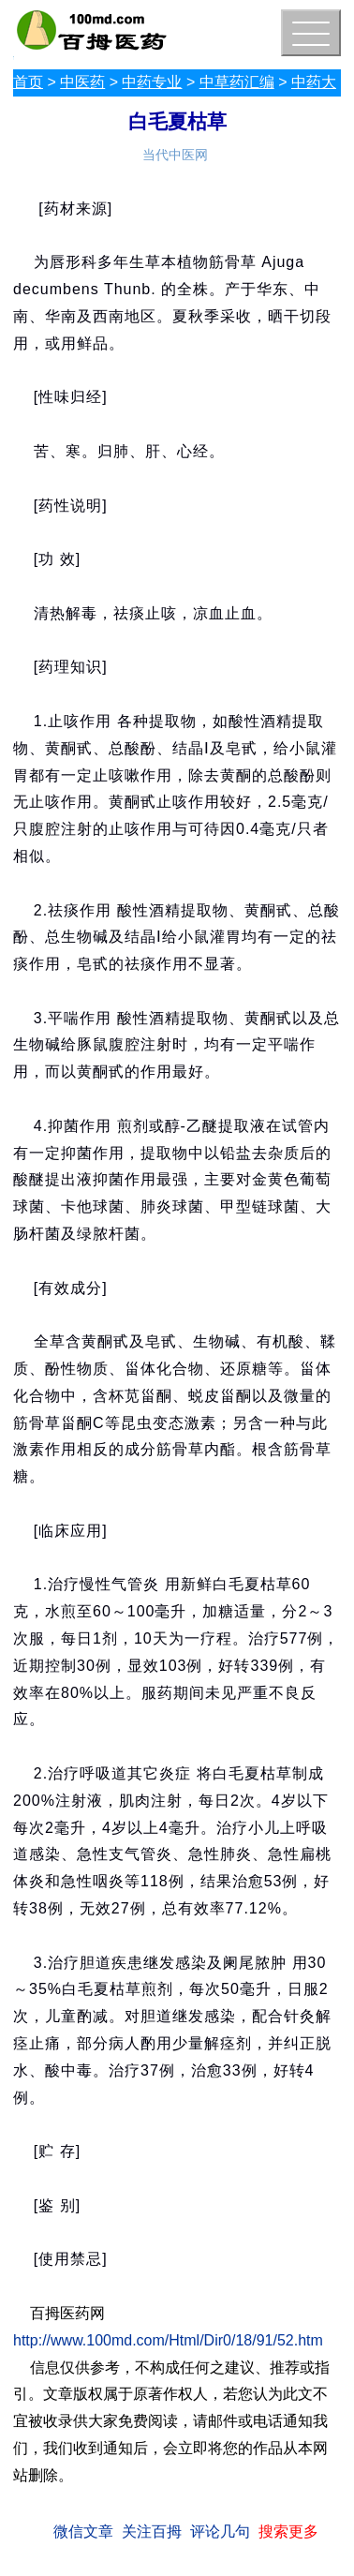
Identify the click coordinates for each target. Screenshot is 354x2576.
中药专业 (152, 82)
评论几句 (220, 2531)
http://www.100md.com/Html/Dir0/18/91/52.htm (168, 2340)
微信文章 (83, 2531)
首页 (28, 82)
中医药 (82, 82)
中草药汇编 (236, 82)
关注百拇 (152, 2531)
